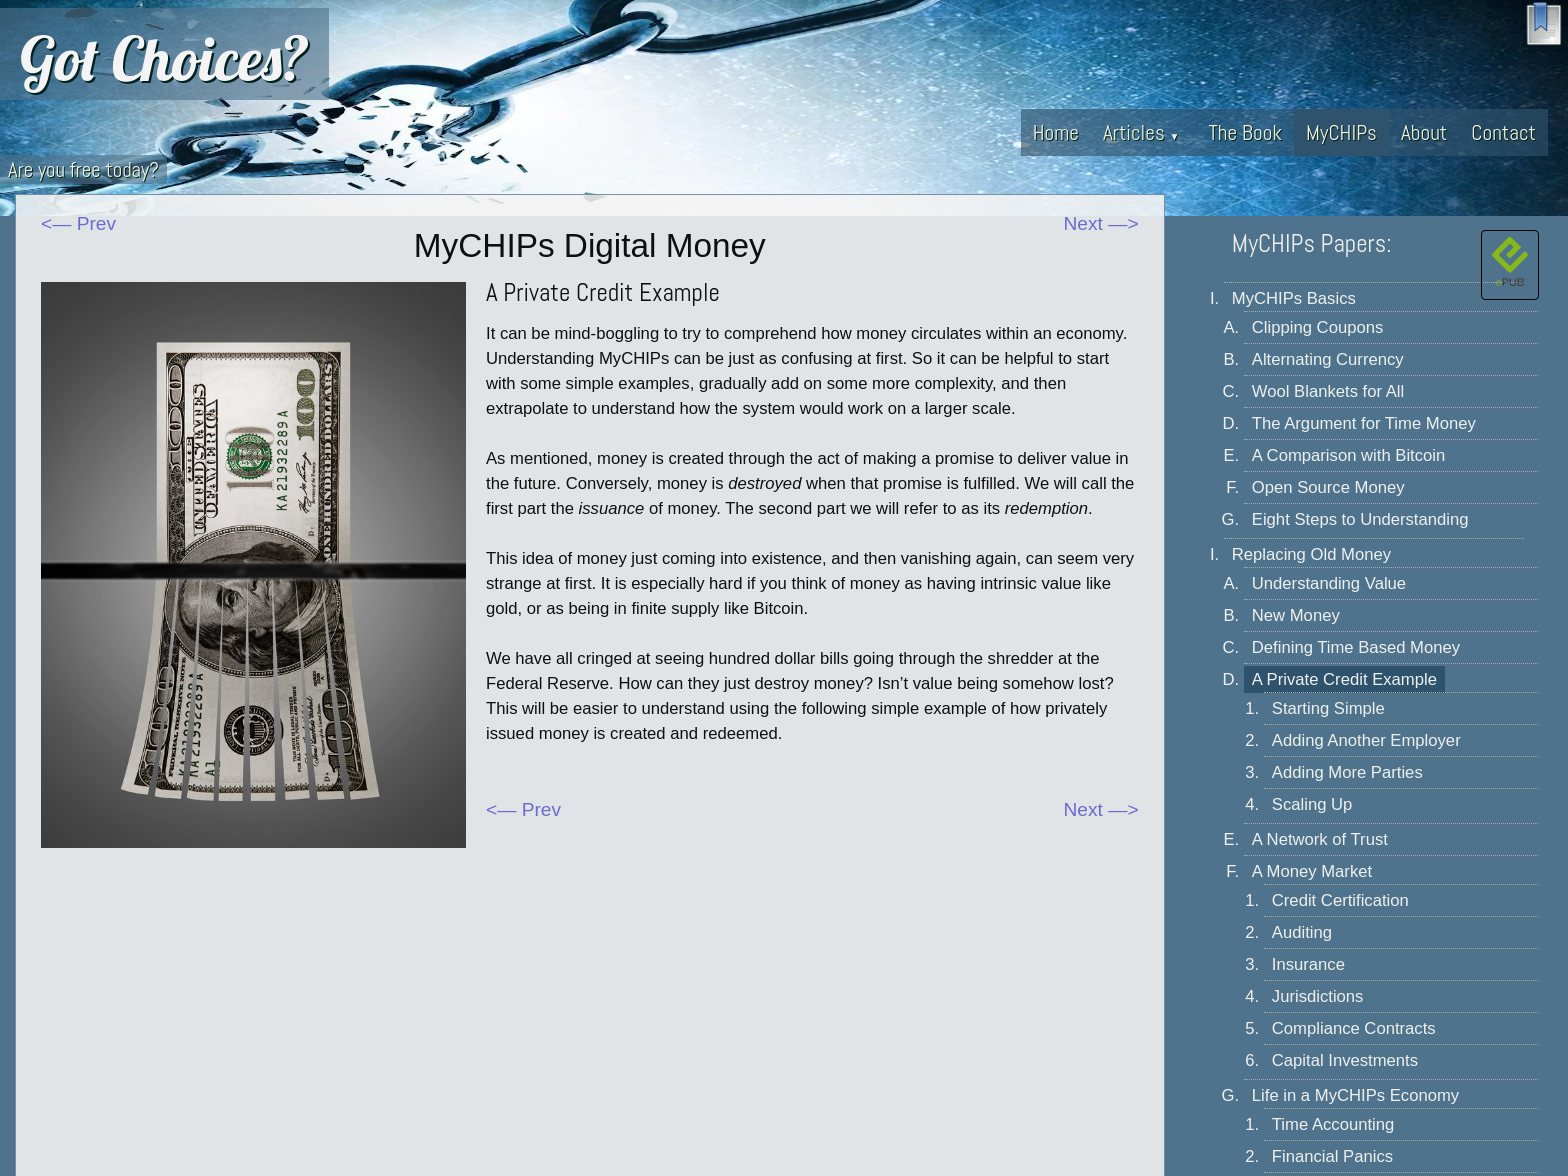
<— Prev (78, 223)
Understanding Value (1329, 583)
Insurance (1308, 964)
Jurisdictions (1318, 996)
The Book (1245, 132)
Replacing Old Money (1311, 554)
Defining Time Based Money (1356, 647)
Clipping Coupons (1318, 327)
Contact (1503, 132)
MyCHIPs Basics (1294, 298)
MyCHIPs (1341, 132)
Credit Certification (1340, 900)
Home (1056, 132)
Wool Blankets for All (1328, 391)
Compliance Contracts (1354, 1028)
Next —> (1101, 223)
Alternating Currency (1328, 359)
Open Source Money (1328, 487)
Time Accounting (1333, 1124)
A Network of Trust (1320, 839)
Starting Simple (1328, 708)
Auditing (1302, 932)
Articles (1141, 132)
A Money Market (1312, 871)
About (1424, 132)
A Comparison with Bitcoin (1348, 455)
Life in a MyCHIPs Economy (1355, 1095)
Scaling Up (1312, 804)
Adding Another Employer (1366, 740)
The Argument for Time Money (1364, 423)
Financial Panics (1332, 1156)
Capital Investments (1345, 1060)
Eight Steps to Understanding (1360, 519)
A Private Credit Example (1344, 679)
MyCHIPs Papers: (1312, 243)
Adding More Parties (1347, 772)
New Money (1296, 615)
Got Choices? (164, 58)
